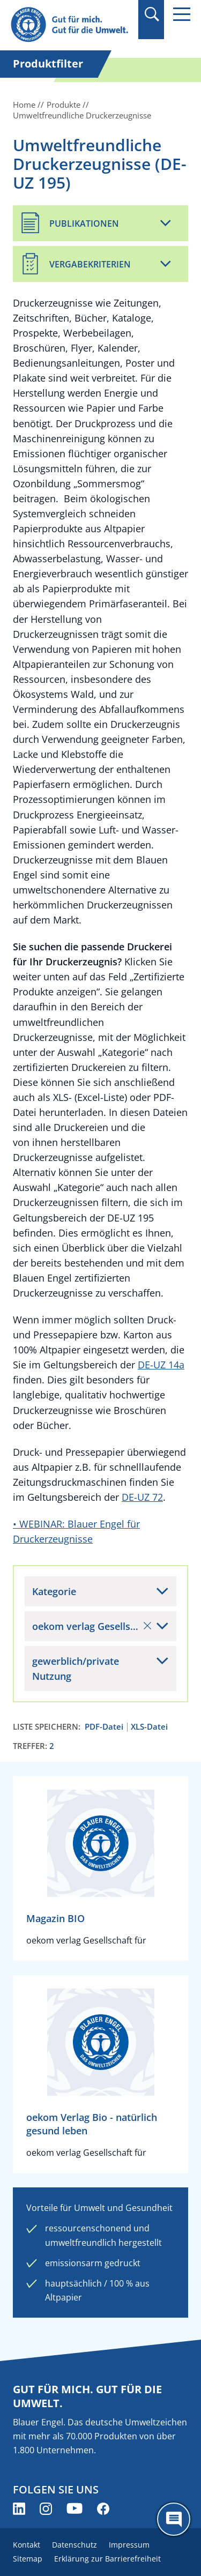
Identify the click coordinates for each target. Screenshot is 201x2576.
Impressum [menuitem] (129, 2545)
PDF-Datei (104, 1727)
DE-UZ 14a (161, 1364)
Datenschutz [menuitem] (74, 2545)
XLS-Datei (149, 1727)
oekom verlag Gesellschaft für (101, 1626)
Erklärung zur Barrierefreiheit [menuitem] (107, 2558)
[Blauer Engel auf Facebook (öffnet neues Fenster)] (103, 2509)
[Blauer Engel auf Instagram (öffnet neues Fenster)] (46, 2509)
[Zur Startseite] (71, 25)
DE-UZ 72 (142, 1497)
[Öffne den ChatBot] (173, 2519)
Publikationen (84, 223)
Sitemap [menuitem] (27, 2558)
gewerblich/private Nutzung (75, 1668)
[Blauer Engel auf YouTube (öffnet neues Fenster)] (74, 2509)
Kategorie (54, 1591)
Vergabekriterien (90, 264)
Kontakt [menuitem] (26, 2545)
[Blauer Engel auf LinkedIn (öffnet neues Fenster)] (19, 2509)
